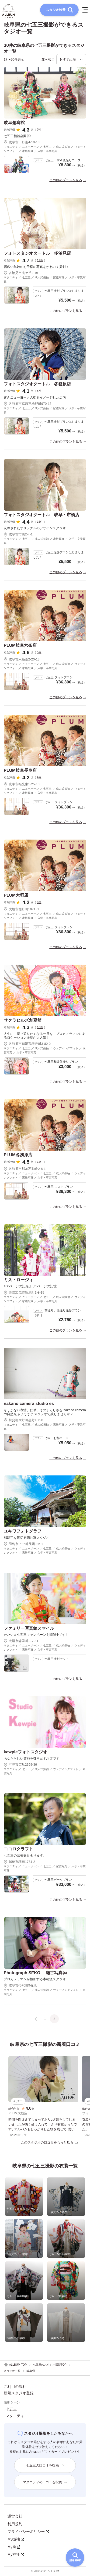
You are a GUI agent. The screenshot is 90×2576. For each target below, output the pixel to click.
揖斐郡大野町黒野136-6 (23, 1420)
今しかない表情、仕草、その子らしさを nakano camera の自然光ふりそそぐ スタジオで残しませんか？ (45, 1412)
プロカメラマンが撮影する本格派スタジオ (35, 1979)
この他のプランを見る (65, 180)
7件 (39, 129)
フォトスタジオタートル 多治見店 (37, 253)
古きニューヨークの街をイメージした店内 (35, 397)
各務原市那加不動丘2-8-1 (25, 1169)
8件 (39, 902)
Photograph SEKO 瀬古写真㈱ (35, 1973)
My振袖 (15, 2539)
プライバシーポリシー (28, 2532)
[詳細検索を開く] (75, 2557)
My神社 (15, 2555)
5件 (39, 391)
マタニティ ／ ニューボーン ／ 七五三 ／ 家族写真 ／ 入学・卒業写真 (45, 1868)
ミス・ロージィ (18, 1280)
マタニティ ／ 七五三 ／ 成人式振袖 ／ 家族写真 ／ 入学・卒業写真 (45, 279)
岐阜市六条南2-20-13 (21, 659)
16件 (40, 521)
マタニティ (15, 2416)
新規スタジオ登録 (19, 2393)
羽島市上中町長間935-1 (23, 1544)
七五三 (11, 2409)
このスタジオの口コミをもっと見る (49, 2142)
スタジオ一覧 (12, 2371)
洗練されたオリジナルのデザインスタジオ (35, 528)
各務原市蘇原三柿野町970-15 (28, 404)
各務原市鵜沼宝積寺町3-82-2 (27, 1044)
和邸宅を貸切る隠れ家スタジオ (26, 1537)
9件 (39, 777)
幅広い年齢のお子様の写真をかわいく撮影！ (36, 267)
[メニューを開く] (85, 10)
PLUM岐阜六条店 (20, 645)
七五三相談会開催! (17, 136)
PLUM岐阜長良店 (20, 770)
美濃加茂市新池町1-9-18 (24, 1293)
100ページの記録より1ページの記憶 (30, 1286)
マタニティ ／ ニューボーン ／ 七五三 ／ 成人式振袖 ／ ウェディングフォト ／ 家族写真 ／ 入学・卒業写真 (45, 149)
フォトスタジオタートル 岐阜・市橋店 (41, 514)
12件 (40, 1161)
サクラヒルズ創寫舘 (23, 1020)
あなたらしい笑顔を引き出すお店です (31, 1758)
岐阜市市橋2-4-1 (18, 534)
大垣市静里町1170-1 (21, 1641)
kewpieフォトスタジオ (25, 1752)
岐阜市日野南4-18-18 (21, 142)
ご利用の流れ (15, 2387)
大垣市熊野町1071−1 (21, 909)
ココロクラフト (18, 1849)
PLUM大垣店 (16, 895)
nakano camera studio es (29, 1403)
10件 (40, 1027)
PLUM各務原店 (18, 1155)
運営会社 (14, 2516)
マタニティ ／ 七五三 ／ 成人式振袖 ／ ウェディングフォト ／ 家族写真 (45, 1771)
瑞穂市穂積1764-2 (19, 1862)
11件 (40, 260)
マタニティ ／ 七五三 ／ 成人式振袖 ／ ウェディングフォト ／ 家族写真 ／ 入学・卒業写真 (45, 1050)
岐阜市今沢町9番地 (20, 1986)
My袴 (13, 2547)
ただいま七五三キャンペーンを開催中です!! (36, 1634)
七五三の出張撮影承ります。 (25, 1855)
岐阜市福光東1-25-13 (21, 784)
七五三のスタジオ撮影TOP (49, 2364)
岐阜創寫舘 (14, 122)
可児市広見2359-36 (20, 1765)
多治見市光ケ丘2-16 (21, 273)
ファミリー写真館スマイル (29, 1628)
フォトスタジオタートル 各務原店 (37, 384)
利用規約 (14, 2524)
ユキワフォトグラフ (23, 1531)
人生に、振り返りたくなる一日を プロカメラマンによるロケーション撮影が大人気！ (44, 1036)
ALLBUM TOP (15, 2365)
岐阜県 (31, 2371)
